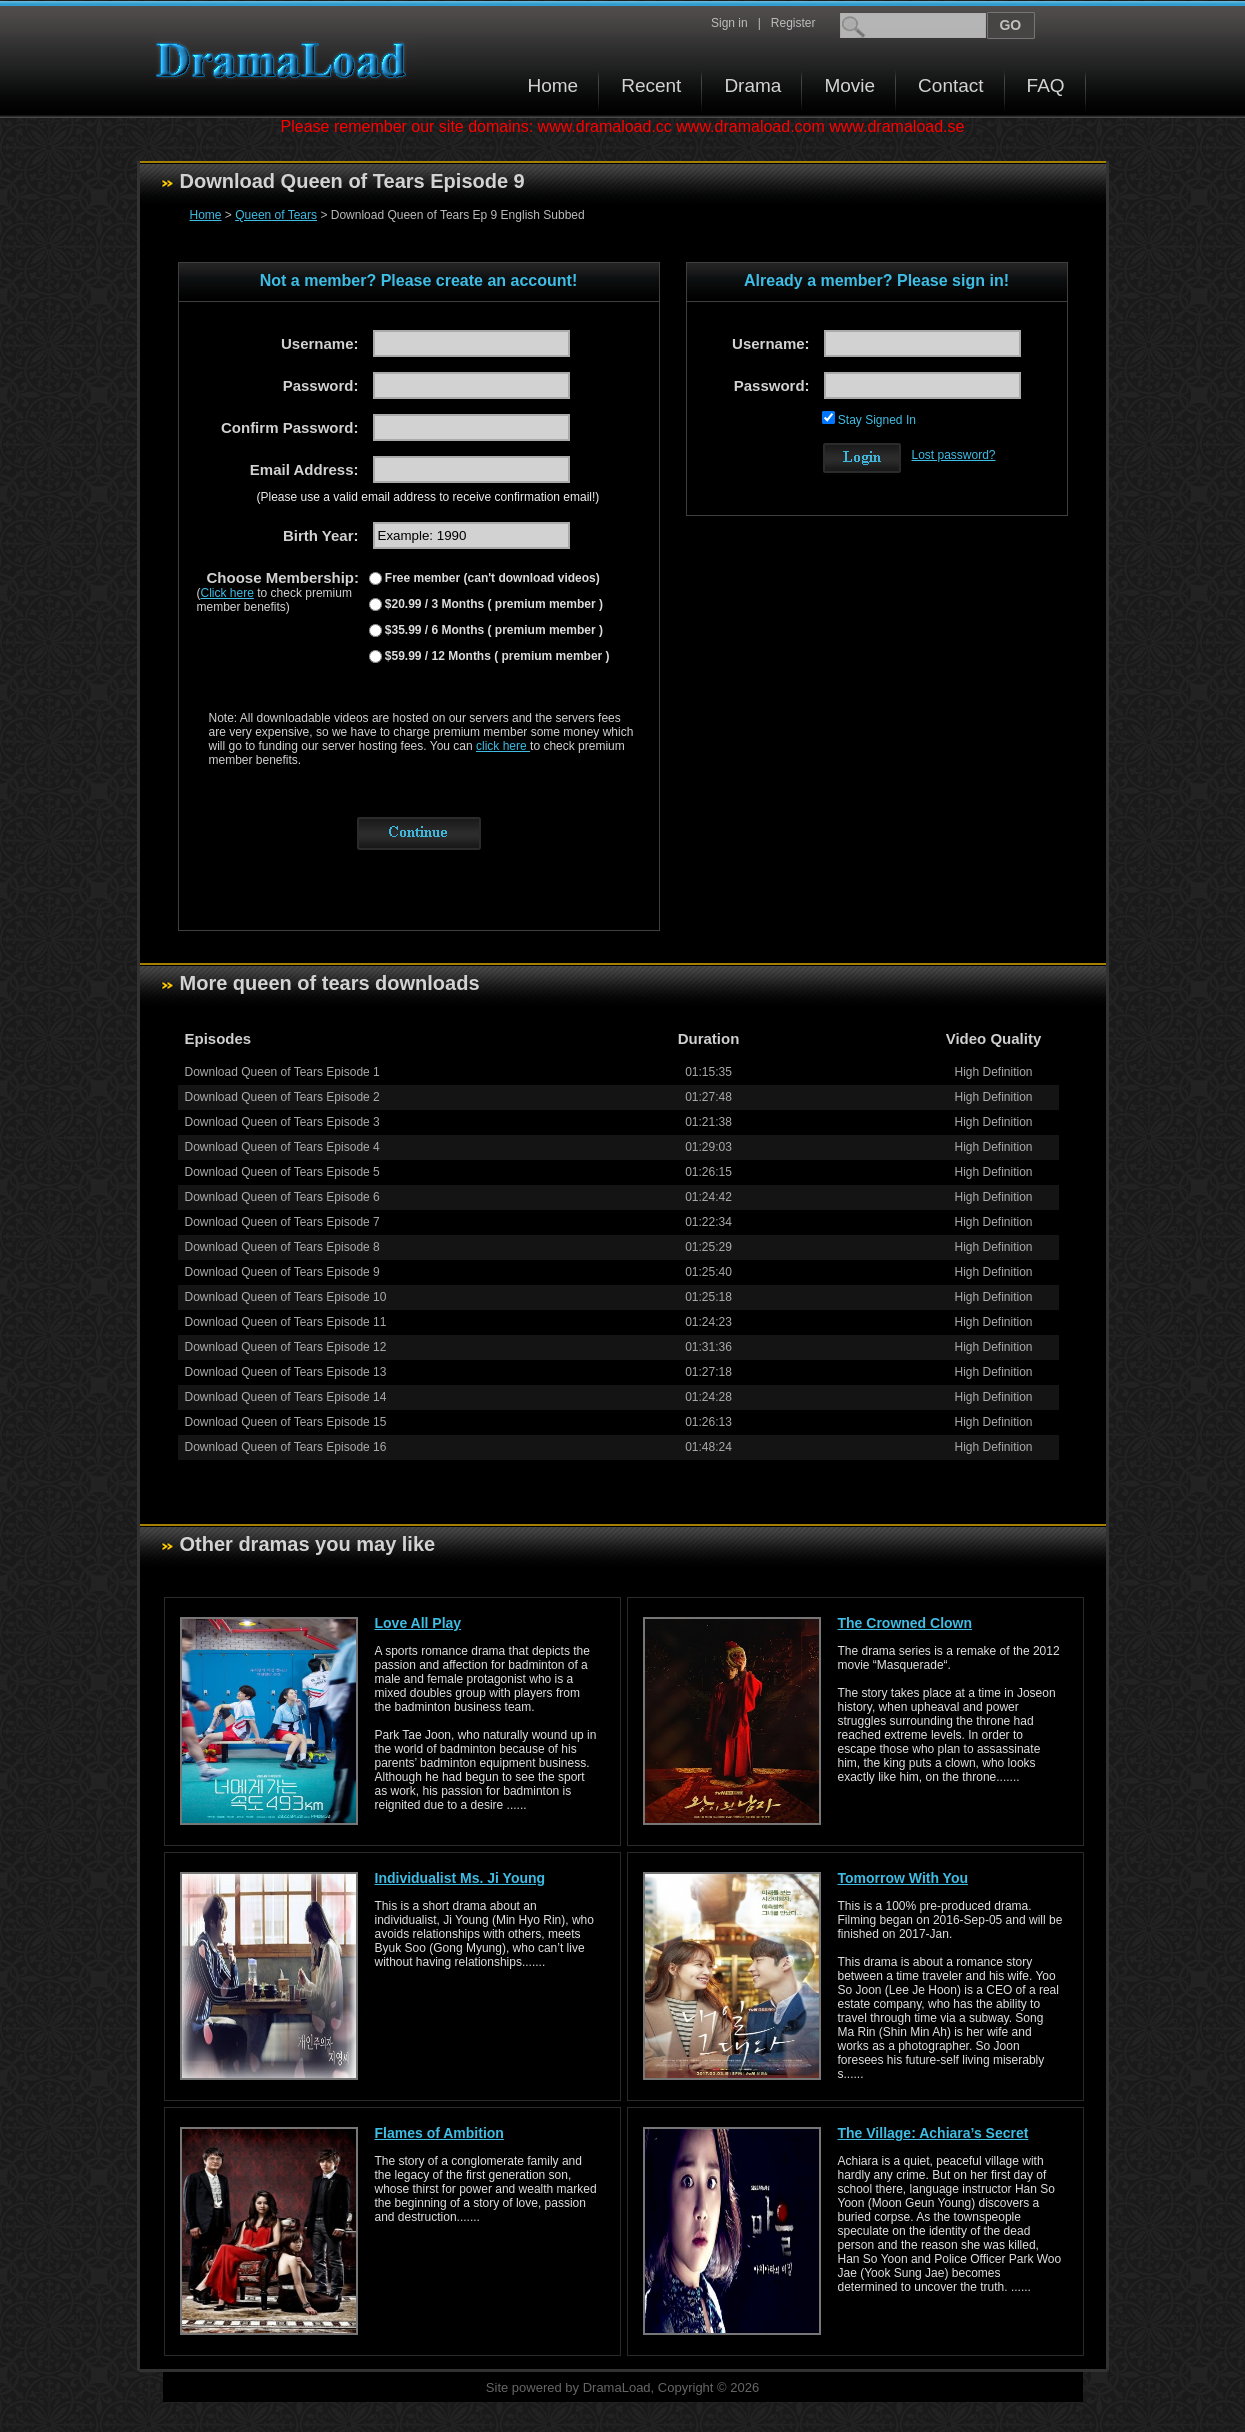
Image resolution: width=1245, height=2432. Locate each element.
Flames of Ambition (439, 2133)
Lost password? (954, 455)
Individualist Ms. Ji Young (460, 1878)
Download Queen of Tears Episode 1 (282, 1072)
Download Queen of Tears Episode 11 (286, 1322)
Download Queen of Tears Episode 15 (286, 1422)
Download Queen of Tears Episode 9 (282, 1272)
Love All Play (418, 1623)
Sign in (729, 23)
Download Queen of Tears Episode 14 (286, 1397)
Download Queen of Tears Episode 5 (282, 1172)
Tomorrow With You (903, 1878)
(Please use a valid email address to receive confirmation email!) (428, 497)
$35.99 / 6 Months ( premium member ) (492, 630)
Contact (950, 85)
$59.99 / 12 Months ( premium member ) (496, 656)
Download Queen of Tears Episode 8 (282, 1247)
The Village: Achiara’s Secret (933, 2133)
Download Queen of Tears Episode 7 (282, 1222)
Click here (227, 593)
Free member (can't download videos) (491, 578)
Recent (651, 85)
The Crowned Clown (905, 1623)
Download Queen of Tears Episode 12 (286, 1347)
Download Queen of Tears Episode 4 (282, 1147)
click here (503, 746)
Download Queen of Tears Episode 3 (282, 1122)
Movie (849, 85)
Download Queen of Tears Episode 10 (286, 1297)
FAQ (1046, 85)
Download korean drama (286, 60)
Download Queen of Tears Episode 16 (286, 1447)
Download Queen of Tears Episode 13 (286, 1372)
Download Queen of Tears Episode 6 (282, 1197)
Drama (752, 85)
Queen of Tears (276, 215)
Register (793, 23)
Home (553, 85)
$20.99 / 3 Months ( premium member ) (492, 604)
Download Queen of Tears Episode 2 (282, 1097)
